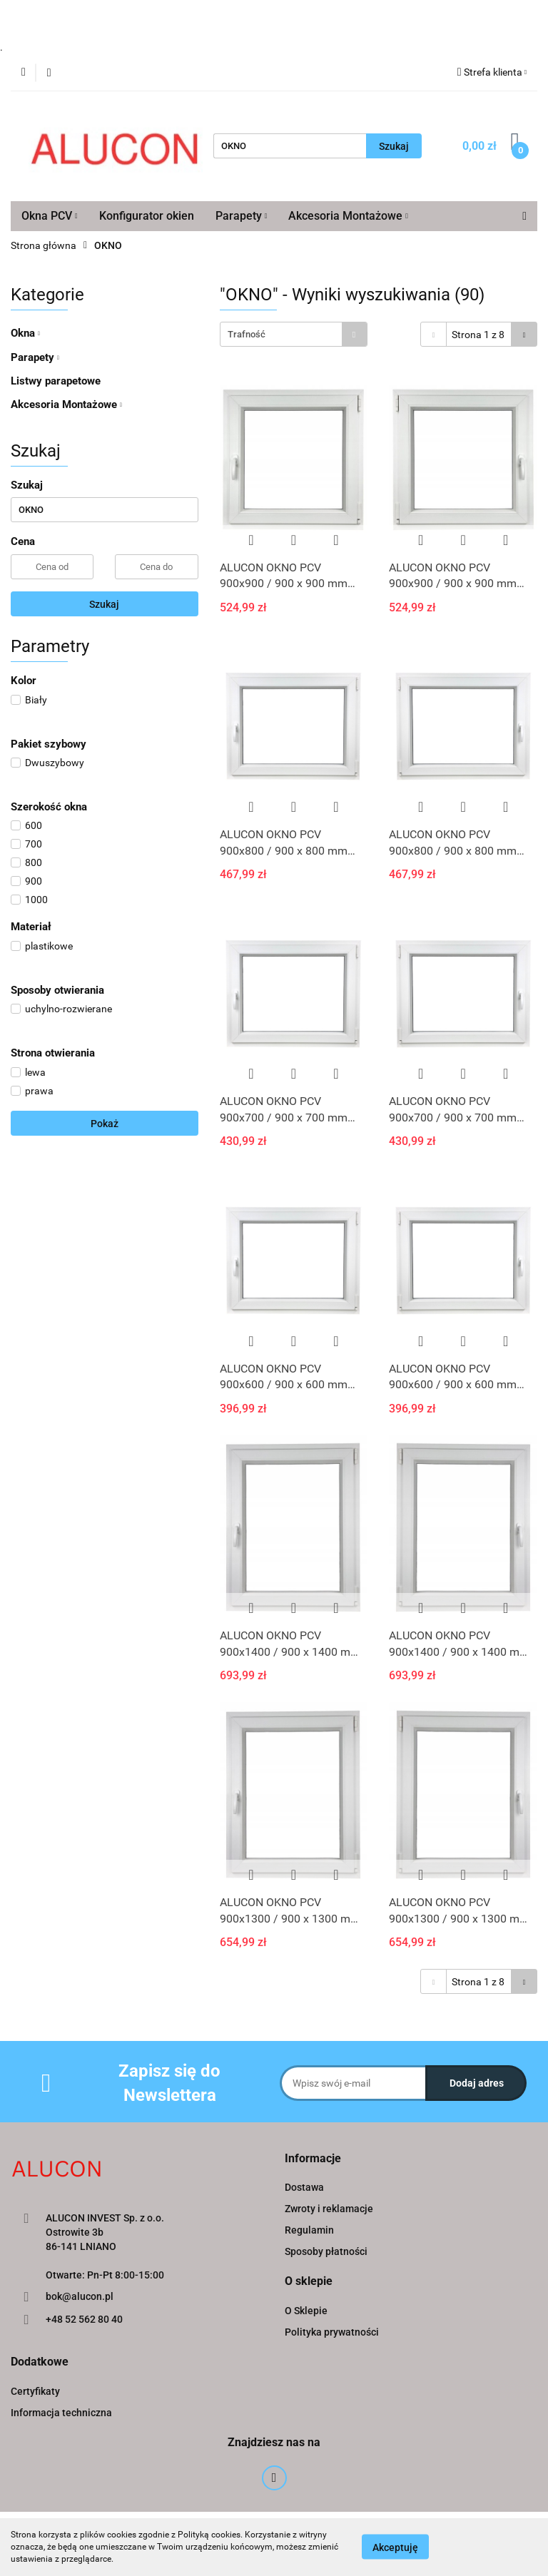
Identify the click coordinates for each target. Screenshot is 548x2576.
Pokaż (104, 1123)
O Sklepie (306, 2310)
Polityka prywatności (332, 2332)
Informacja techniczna (61, 2412)
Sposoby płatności (326, 2251)
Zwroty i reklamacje (329, 2208)
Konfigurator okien (146, 216)
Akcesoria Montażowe (348, 216)
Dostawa (304, 2187)
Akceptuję (395, 2547)
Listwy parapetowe (56, 381)
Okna (25, 333)
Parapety (241, 216)
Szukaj (104, 604)
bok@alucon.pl (79, 2296)
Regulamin (309, 2230)
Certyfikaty (35, 2391)
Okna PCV (49, 216)
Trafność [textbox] (246, 334)
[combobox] (293, 334)
